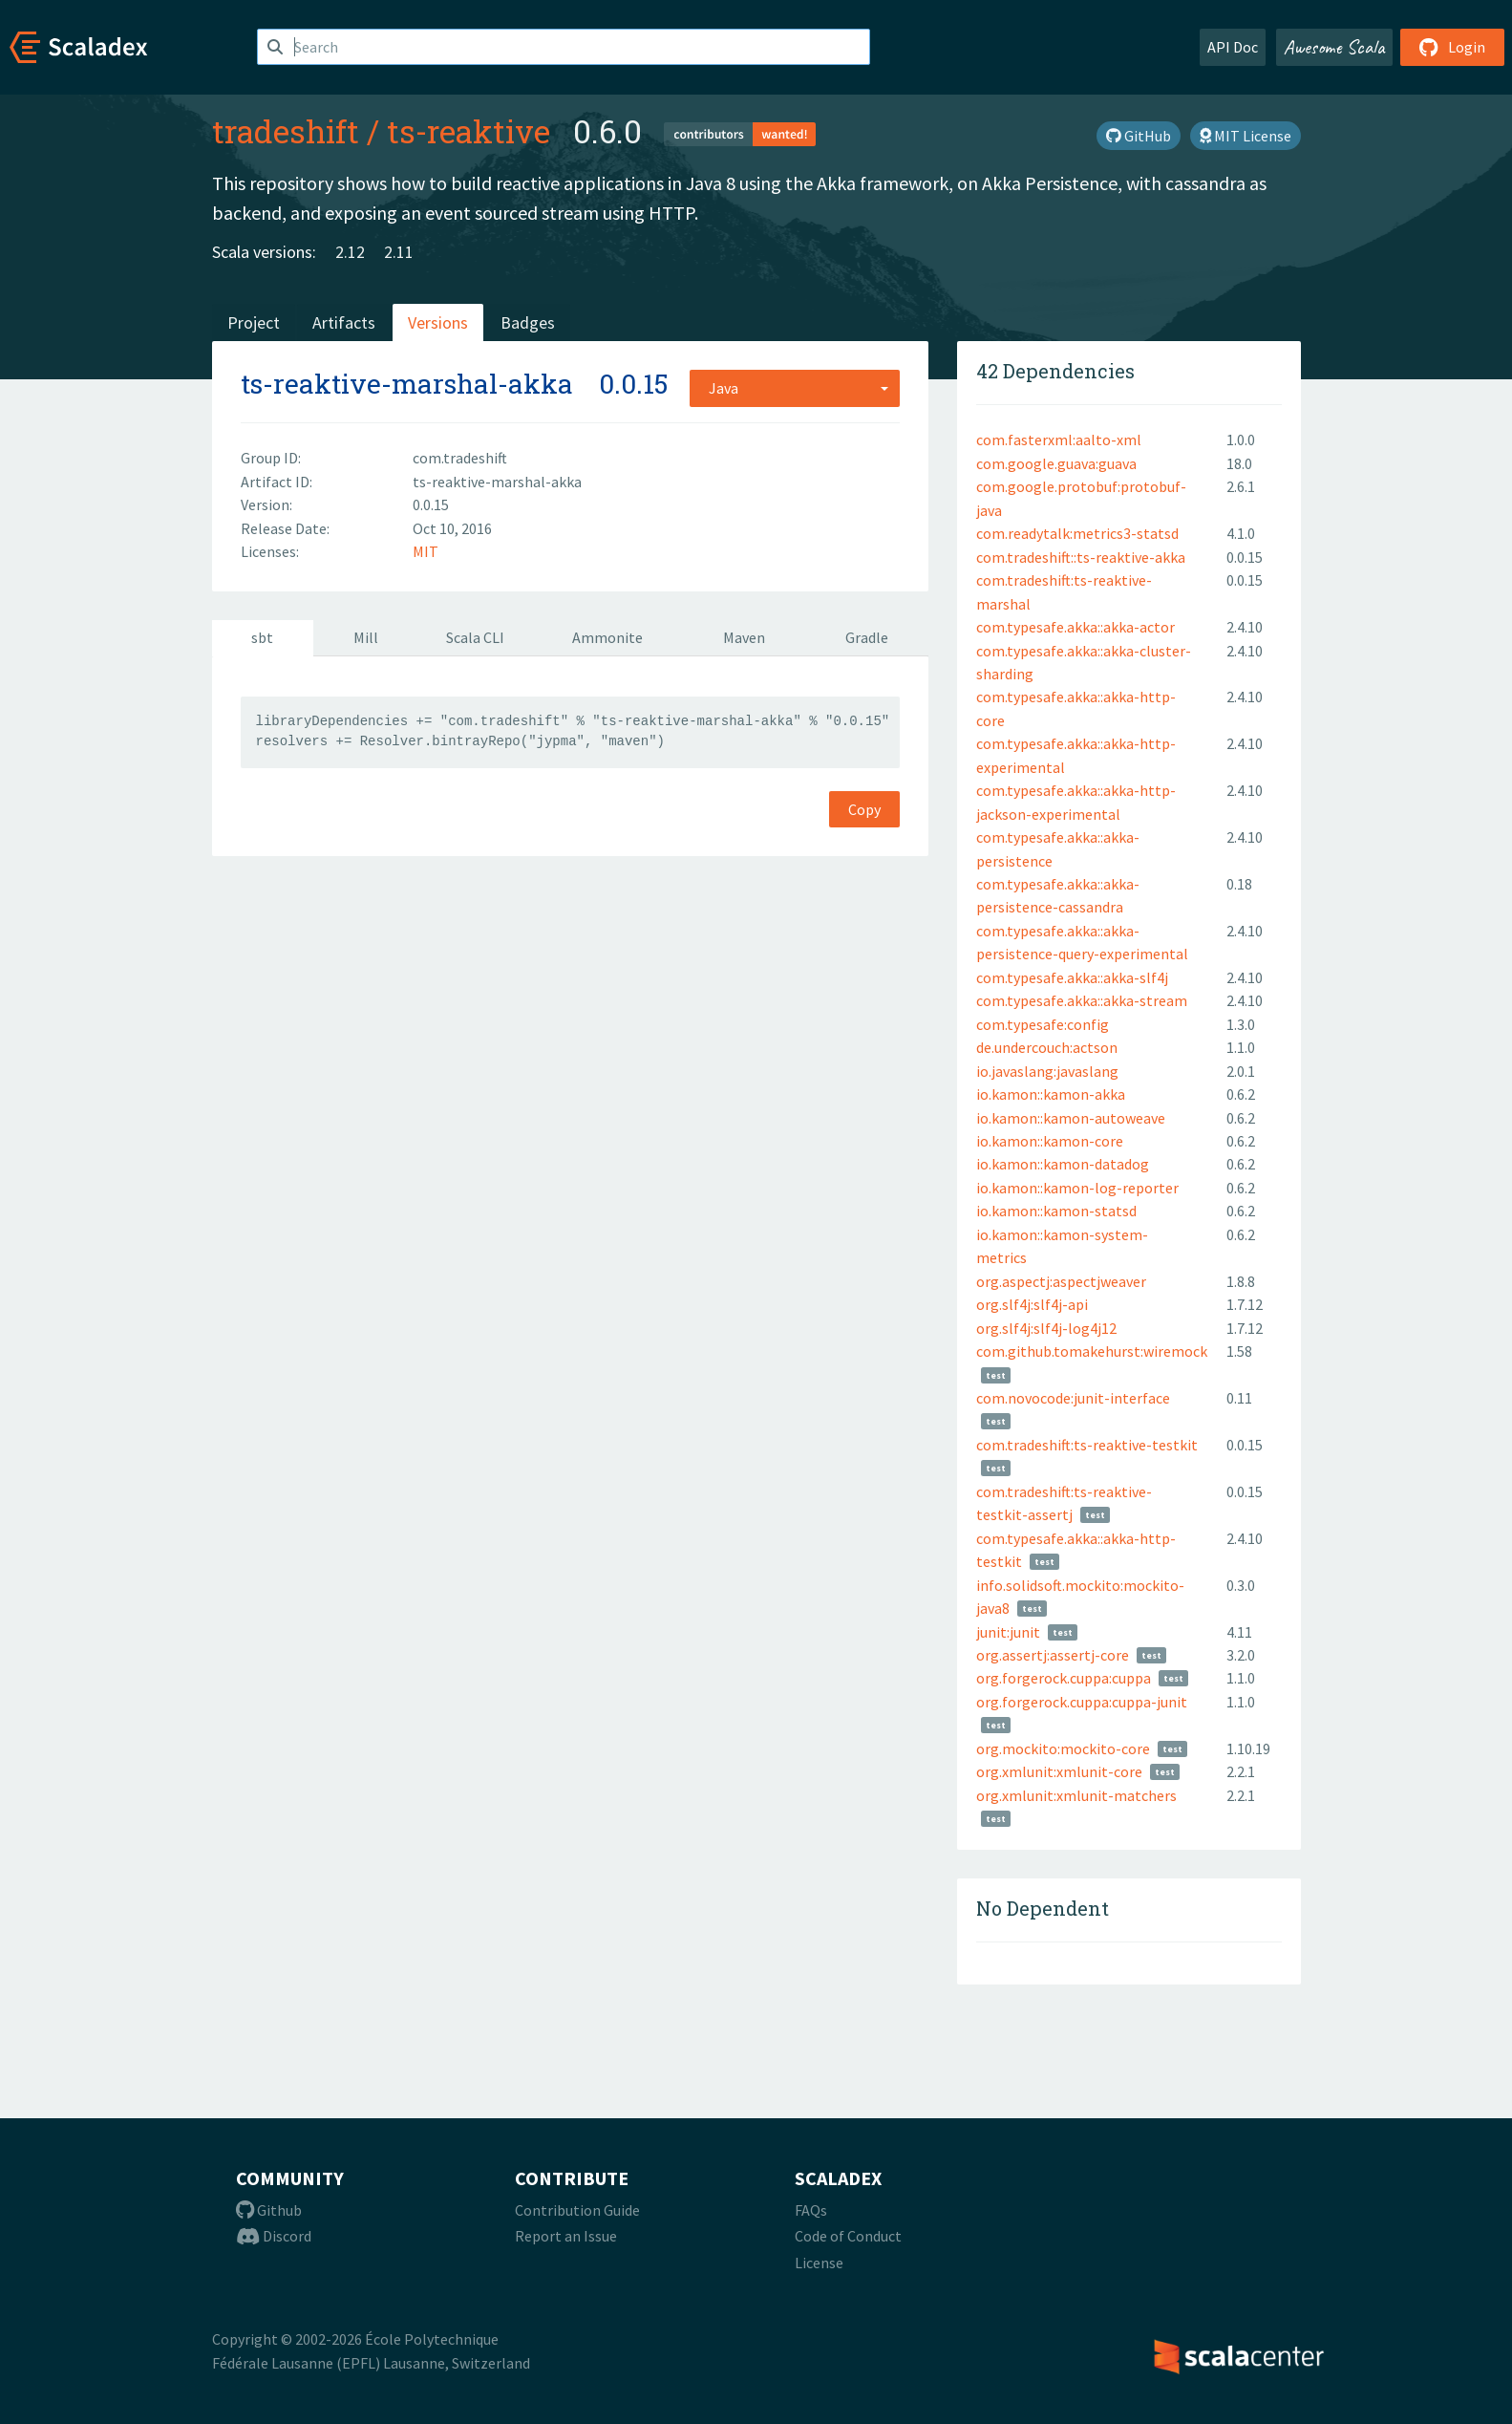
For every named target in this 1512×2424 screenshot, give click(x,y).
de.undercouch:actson (1047, 1047)
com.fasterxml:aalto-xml (1058, 439)
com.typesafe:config (1042, 1024)
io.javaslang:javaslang (1047, 1071)
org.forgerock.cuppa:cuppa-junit (1081, 1701)
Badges (527, 322)
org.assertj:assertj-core (1052, 1654)
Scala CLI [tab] (475, 637)
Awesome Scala (1334, 46)
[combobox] (795, 388)
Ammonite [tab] (607, 637)
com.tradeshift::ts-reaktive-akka (1080, 557)
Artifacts (343, 322)
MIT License (1245, 135)
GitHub (1138, 135)
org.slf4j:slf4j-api (1032, 1304)
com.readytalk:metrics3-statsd (1077, 533)
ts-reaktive (468, 131)
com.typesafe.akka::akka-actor (1075, 626)
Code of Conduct (848, 2235)
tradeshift (285, 131)
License (819, 2262)
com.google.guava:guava (1056, 463)
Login (1452, 46)
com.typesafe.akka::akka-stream (1081, 1000)
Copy (864, 809)
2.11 (399, 252)
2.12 (350, 252)
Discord (273, 2235)
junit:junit (1008, 1631)
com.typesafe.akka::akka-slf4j (1072, 977)
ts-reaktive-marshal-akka (407, 383)
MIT (425, 551)
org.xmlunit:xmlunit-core (1059, 1771)
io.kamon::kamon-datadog (1062, 1163)
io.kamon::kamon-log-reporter (1077, 1187)
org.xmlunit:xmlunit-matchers (1076, 1795)
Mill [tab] (365, 637)
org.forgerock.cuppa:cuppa (1063, 1677)
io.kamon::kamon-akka (1050, 1094)
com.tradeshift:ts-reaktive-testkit (1087, 1444)
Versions (438, 322)
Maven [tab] (744, 637)
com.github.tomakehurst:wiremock (1091, 1351)
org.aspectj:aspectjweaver (1061, 1281)
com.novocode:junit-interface (1073, 1397)
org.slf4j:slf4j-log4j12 (1046, 1328)
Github (269, 2210)
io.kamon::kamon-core (1049, 1140)
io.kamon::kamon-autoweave (1070, 1117)
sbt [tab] (262, 637)
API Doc (1232, 46)
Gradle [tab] (866, 637)
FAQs (811, 2210)
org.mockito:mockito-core (1063, 1748)
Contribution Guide (577, 2210)
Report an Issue (566, 2235)
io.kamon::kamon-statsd (1056, 1210)
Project (253, 322)
